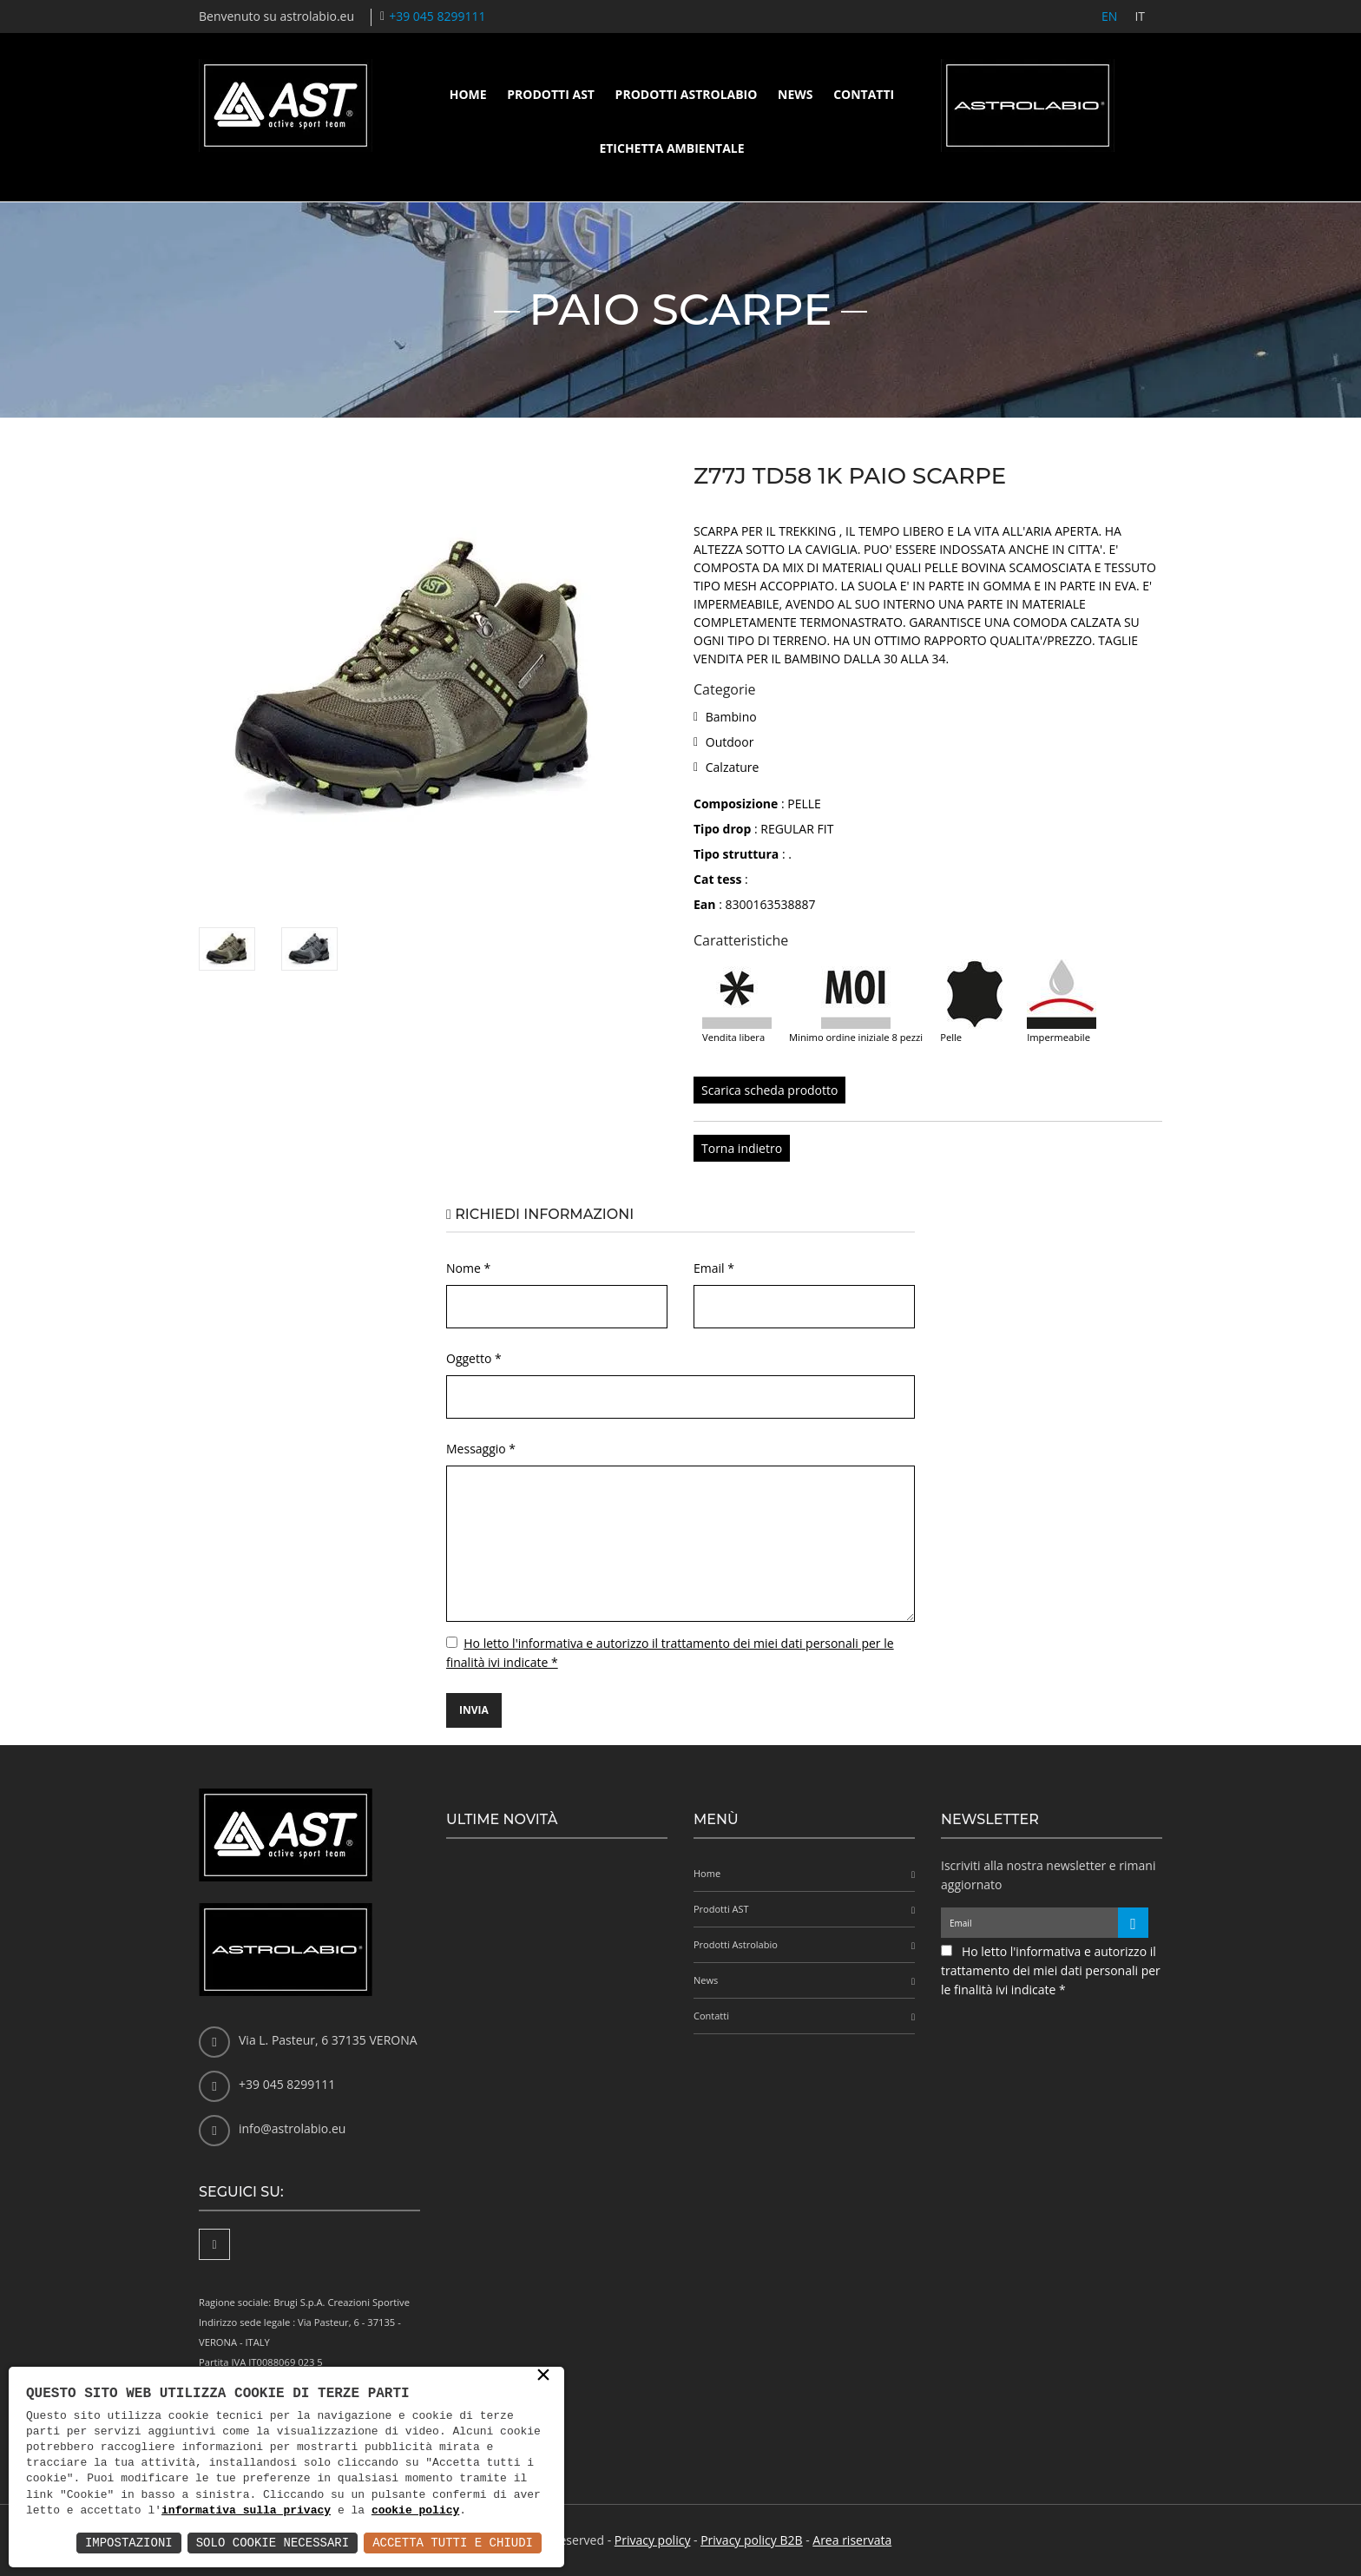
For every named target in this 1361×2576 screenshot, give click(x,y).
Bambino (731, 716)
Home (468, 94)
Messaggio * (481, 1448)
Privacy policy (653, 2540)
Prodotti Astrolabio (686, 94)
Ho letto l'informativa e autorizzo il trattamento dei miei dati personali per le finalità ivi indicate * (1050, 1970)
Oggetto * (474, 1358)
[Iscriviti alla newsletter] (1133, 1922)
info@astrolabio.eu (292, 2128)
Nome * (468, 1268)
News (795, 94)
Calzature (732, 767)
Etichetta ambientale (671, 148)
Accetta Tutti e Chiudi (452, 2542)
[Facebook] (214, 2244)
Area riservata (851, 2540)
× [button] (543, 2376)
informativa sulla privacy (246, 2511)
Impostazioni (129, 2542)
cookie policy (415, 2511)
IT (1139, 16)
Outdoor (730, 742)
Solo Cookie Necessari (272, 2542)
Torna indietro (741, 1148)
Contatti (863, 94)
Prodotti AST (551, 94)
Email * (714, 1268)
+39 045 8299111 (437, 16)
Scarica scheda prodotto (769, 1090)
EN (1109, 16)
